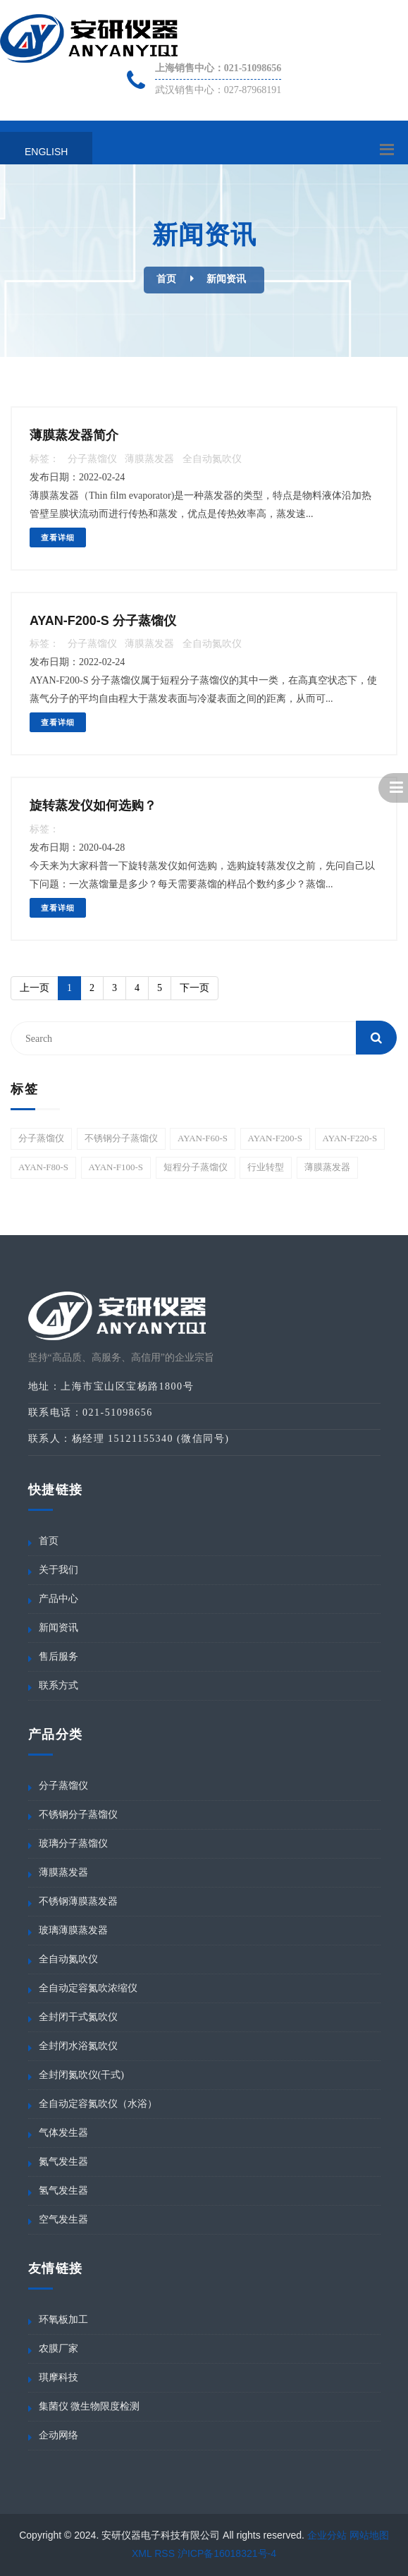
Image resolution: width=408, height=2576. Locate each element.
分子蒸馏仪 (92, 459)
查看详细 (58, 537)
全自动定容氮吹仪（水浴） (98, 2103)
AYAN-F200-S (275, 1138)
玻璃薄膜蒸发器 (73, 1930)
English (46, 151)
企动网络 (58, 2435)
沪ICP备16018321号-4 (227, 2553)
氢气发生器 (63, 2190)
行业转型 (265, 1167)
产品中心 (58, 1598)
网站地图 (369, 2535)
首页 (166, 279)
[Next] (194, 988)
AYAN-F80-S (43, 1167)
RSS (164, 2553)
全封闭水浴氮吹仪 (78, 2046)
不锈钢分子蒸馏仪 (121, 1138)
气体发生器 (63, 2132)
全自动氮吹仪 (212, 459)
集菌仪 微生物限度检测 (89, 2406)
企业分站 (327, 2535)
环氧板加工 (63, 2319)
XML (142, 2553)
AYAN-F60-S (203, 1138)
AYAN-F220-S (350, 1138)
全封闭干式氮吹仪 (78, 2017)
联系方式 (58, 1685)
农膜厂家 (58, 2348)
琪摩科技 (58, 2377)
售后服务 (58, 1656)
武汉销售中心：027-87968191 (218, 90)
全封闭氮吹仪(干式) (81, 2075)
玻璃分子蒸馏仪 (73, 1843)
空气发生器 (63, 2219)
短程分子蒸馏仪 (195, 1167)
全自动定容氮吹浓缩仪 (88, 1988)
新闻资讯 (226, 279)
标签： (44, 459)
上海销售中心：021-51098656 (218, 68)
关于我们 (58, 1570)
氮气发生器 (63, 2161)
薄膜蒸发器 (149, 459)
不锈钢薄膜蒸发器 (78, 1901)
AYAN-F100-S (116, 1167)
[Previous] (34, 988)
